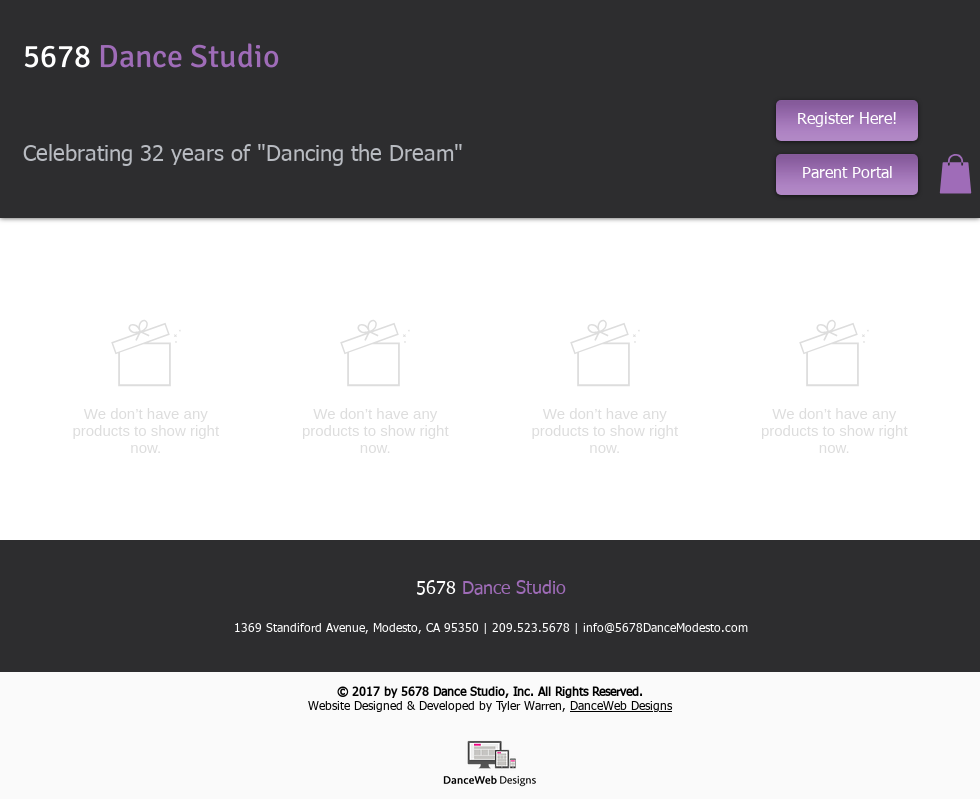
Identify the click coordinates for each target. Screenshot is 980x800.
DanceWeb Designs (621, 707)
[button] (955, 173)
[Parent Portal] (847, 174)
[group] (490, 387)
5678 (151, 56)
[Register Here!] (847, 120)
